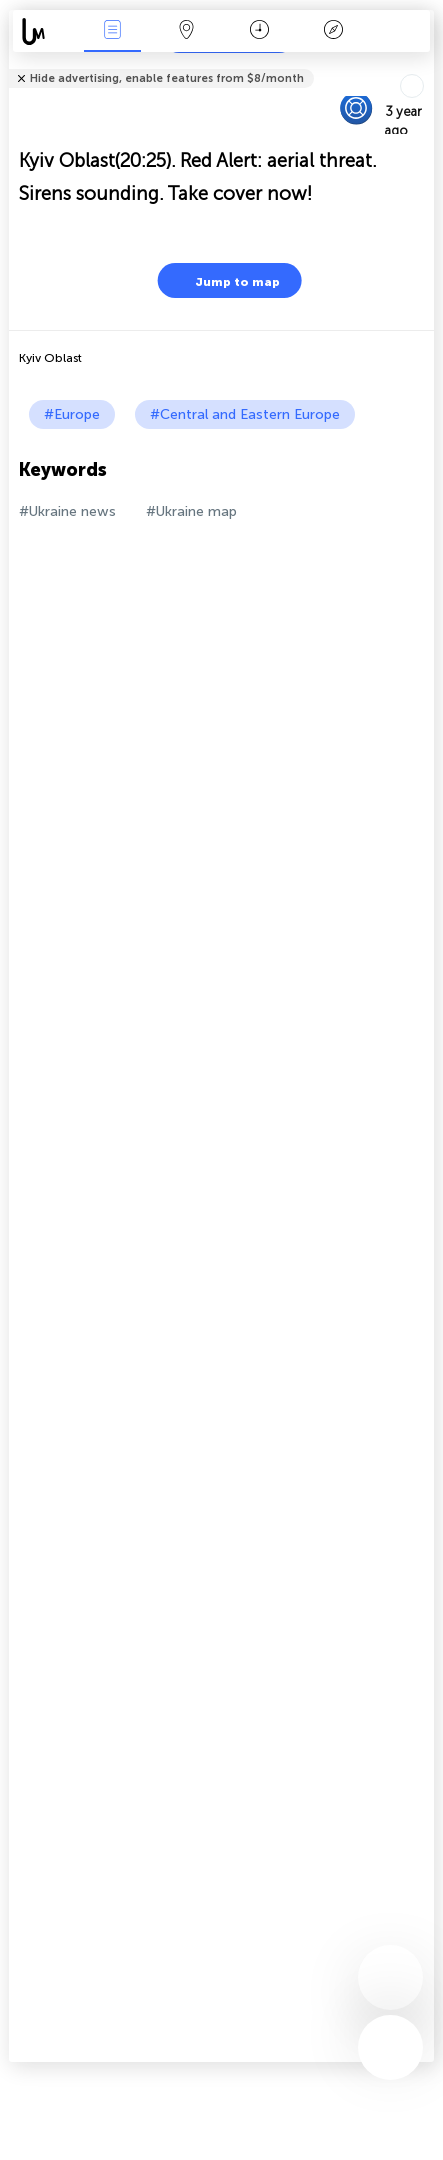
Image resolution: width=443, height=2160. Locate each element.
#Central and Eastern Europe (245, 414)
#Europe (72, 414)
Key (333, 31)
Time (259, 31)
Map (186, 31)
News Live (113, 31)
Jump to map (225, 280)
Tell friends (425, 65)
